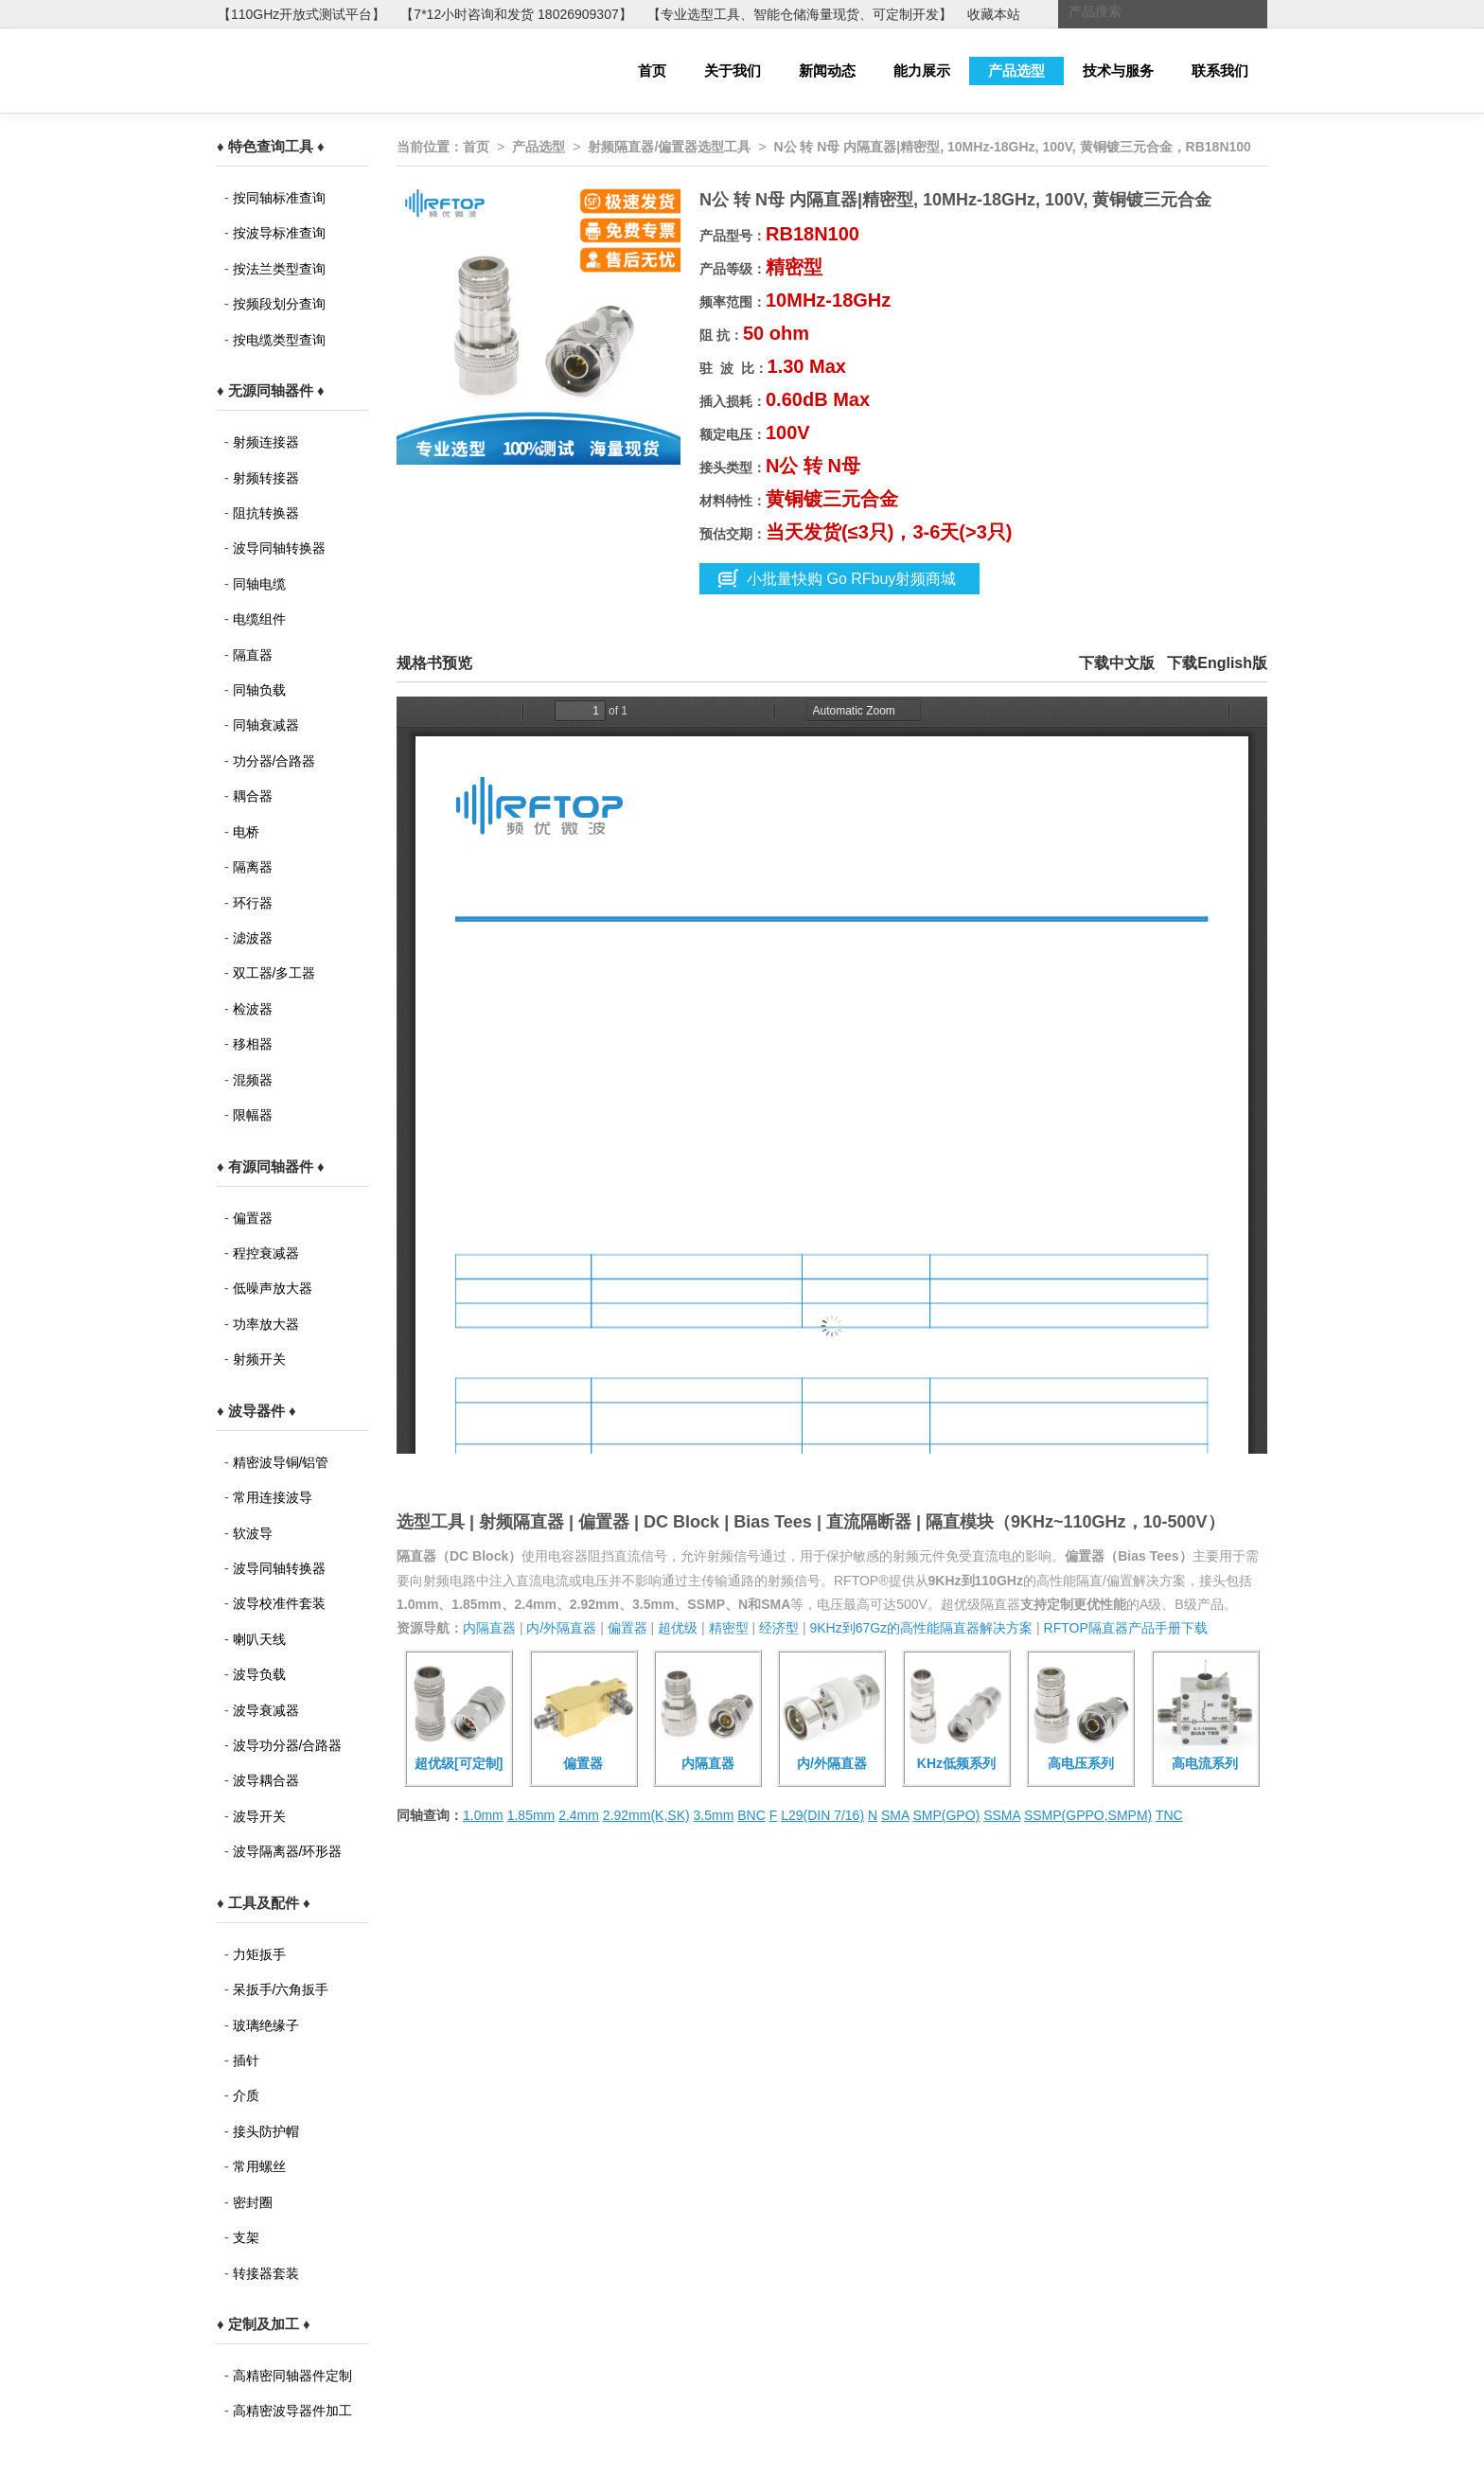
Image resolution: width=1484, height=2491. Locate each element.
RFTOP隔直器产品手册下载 (1126, 1627)
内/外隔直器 (561, 1627)
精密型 (729, 1627)
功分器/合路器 (274, 760)
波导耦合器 (266, 1780)
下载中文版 (1117, 663)
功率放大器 (266, 1324)
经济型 (779, 1627)
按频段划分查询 (279, 303)
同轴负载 (259, 690)
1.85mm (531, 1815)
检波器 (253, 1008)
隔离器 (253, 866)
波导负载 (259, 1674)
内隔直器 (489, 1627)
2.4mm (578, 1815)
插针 (246, 2060)
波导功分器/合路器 (288, 1745)
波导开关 (259, 1816)
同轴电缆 (259, 584)
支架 (246, 2237)
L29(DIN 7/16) (822, 1815)
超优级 (678, 1627)
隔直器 (253, 654)
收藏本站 (993, 14)
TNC (1169, 1815)
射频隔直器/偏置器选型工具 (669, 146)
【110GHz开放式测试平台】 (301, 14)
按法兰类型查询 (279, 268)
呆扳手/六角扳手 (281, 1989)
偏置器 (253, 1218)
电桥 (246, 831)
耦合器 (253, 796)
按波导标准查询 (279, 232)
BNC (751, 1815)
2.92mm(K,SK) (646, 1815)
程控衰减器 (266, 1253)
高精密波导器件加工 (292, 2410)
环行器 (253, 902)
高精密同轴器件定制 (292, 2375)
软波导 (253, 1533)
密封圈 (253, 2202)
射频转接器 (266, 478)
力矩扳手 (259, 1954)
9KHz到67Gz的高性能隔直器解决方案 (921, 1627)
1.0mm (483, 1815)
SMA (895, 1815)
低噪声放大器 (272, 1288)
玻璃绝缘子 (266, 2025)
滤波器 (253, 937)
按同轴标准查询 (279, 197)
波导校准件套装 (279, 1603)
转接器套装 (266, 2273)
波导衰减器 (266, 1710)
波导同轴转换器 (279, 548)
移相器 (253, 1043)
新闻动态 (827, 70)
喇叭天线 (259, 1639)
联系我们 (1220, 70)
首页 (652, 70)
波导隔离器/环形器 (288, 1851)
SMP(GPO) (946, 1815)
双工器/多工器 (274, 972)
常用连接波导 (272, 1497)
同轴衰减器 (266, 725)
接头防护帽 (266, 2131)
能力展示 (921, 70)
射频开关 (259, 1359)
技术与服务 (1118, 70)
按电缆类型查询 (279, 339)
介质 (246, 2095)
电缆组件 (259, 619)
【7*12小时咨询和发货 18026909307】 (515, 14)
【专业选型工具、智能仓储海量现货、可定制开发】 (799, 14)
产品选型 (1016, 70)
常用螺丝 (259, 2166)
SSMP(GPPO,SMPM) (1088, 1815)
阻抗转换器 (266, 513)
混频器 (253, 1079)
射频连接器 (266, 442)
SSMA (1001, 1815)
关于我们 (732, 70)
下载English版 (1217, 663)
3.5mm (714, 1815)
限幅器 (253, 1114)
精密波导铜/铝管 (281, 1462)
